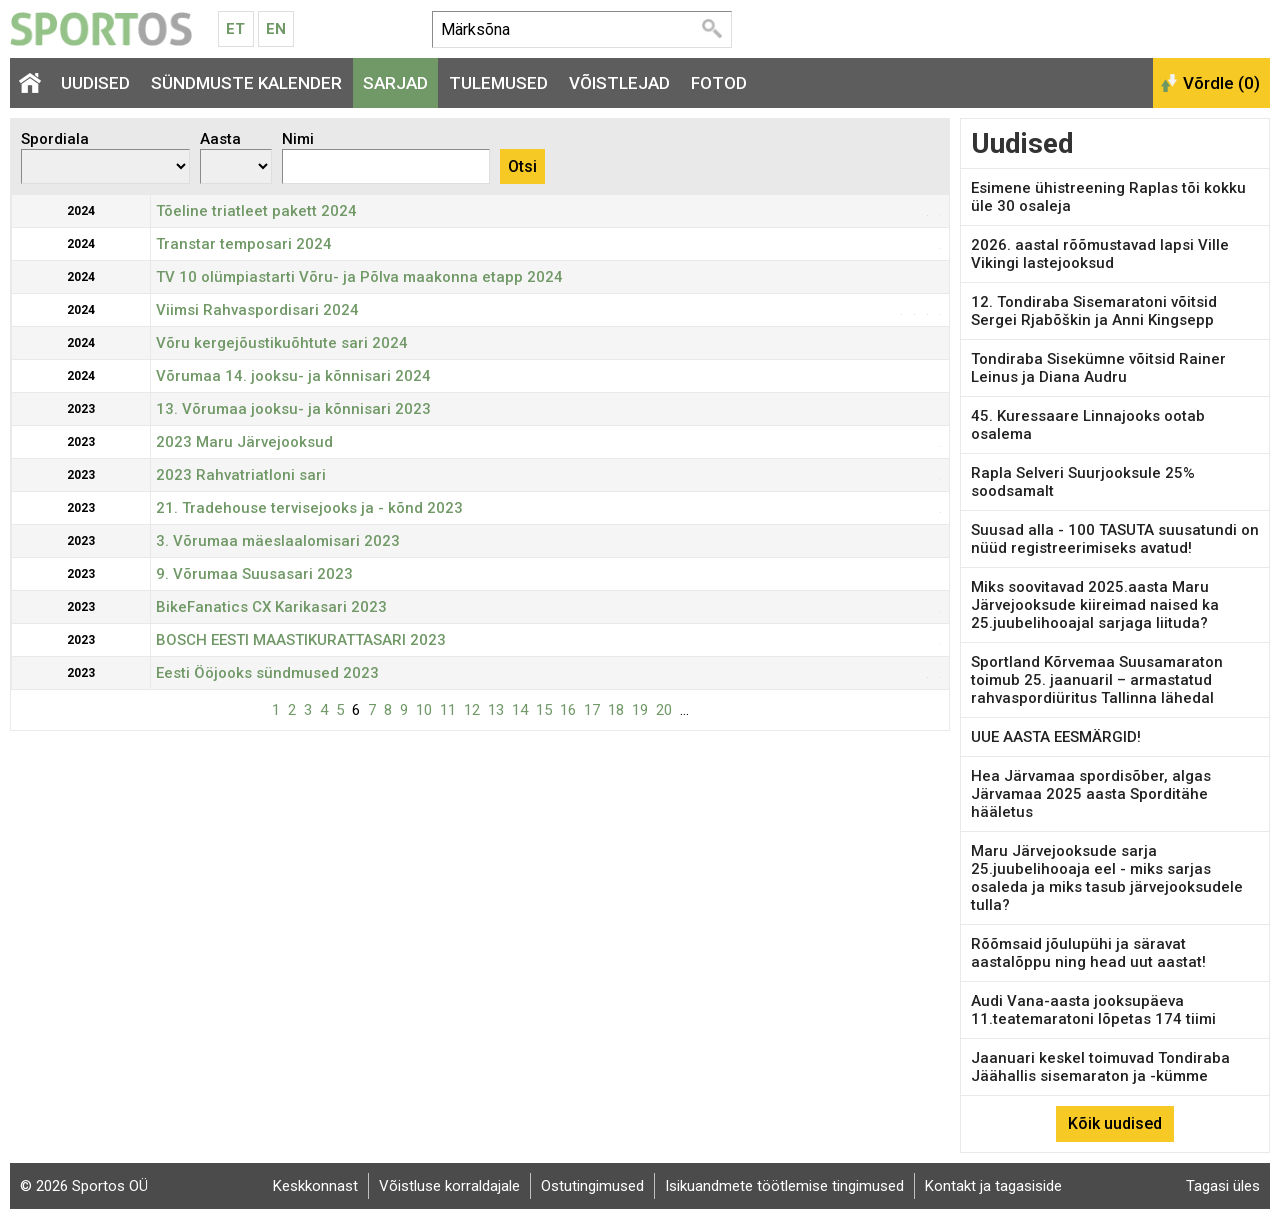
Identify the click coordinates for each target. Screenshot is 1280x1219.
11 (448, 710)
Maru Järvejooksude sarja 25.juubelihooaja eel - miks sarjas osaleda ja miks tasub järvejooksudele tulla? (1107, 878)
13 (496, 710)
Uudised (95, 83)
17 (592, 710)
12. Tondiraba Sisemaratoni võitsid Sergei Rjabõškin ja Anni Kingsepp (1094, 311)
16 (568, 710)
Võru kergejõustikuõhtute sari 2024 (282, 343)
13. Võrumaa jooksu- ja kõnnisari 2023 (293, 409)
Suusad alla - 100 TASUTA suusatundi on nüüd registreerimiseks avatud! (1115, 539)
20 (664, 710)
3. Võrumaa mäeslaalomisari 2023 (278, 541)
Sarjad (395, 83)
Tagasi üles (1223, 1186)
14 (520, 710)
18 (616, 710)
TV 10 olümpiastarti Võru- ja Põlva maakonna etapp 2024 (359, 277)
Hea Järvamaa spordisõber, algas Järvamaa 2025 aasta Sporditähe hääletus (1091, 794)
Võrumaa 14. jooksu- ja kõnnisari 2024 (293, 376)
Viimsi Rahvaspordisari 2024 (257, 310)
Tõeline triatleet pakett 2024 (256, 211)
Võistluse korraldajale (449, 1186)
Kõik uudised (1115, 1123)
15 (544, 710)
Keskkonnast (315, 1186)
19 (640, 710)
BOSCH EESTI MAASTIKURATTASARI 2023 (301, 640)
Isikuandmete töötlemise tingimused (784, 1186)
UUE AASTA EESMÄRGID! (1056, 737)
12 (472, 710)
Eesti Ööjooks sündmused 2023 (267, 673)
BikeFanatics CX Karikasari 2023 (271, 607)
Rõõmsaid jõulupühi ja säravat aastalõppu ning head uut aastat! (1088, 953)
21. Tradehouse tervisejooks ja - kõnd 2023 (309, 508)
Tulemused (498, 83)
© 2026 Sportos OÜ (84, 1186)
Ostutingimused (592, 1186)
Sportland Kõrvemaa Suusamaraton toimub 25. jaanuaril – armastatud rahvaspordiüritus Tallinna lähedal (1097, 680)
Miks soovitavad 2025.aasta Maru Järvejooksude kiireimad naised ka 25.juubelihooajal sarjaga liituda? (1095, 605)
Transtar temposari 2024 (244, 244)
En (276, 29)
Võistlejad (619, 83)
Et (235, 29)
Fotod (719, 83)
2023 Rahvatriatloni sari (241, 475)
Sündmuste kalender (246, 83)
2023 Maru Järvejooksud (244, 442)
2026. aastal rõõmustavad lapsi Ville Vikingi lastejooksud (1100, 254)
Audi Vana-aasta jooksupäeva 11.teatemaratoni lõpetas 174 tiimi (1093, 1010)
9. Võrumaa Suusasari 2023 (254, 574)
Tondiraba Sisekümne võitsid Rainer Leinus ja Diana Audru (1098, 368)
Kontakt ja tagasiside (993, 1186)
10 (424, 710)
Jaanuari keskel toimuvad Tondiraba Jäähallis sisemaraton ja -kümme (1100, 1067)
